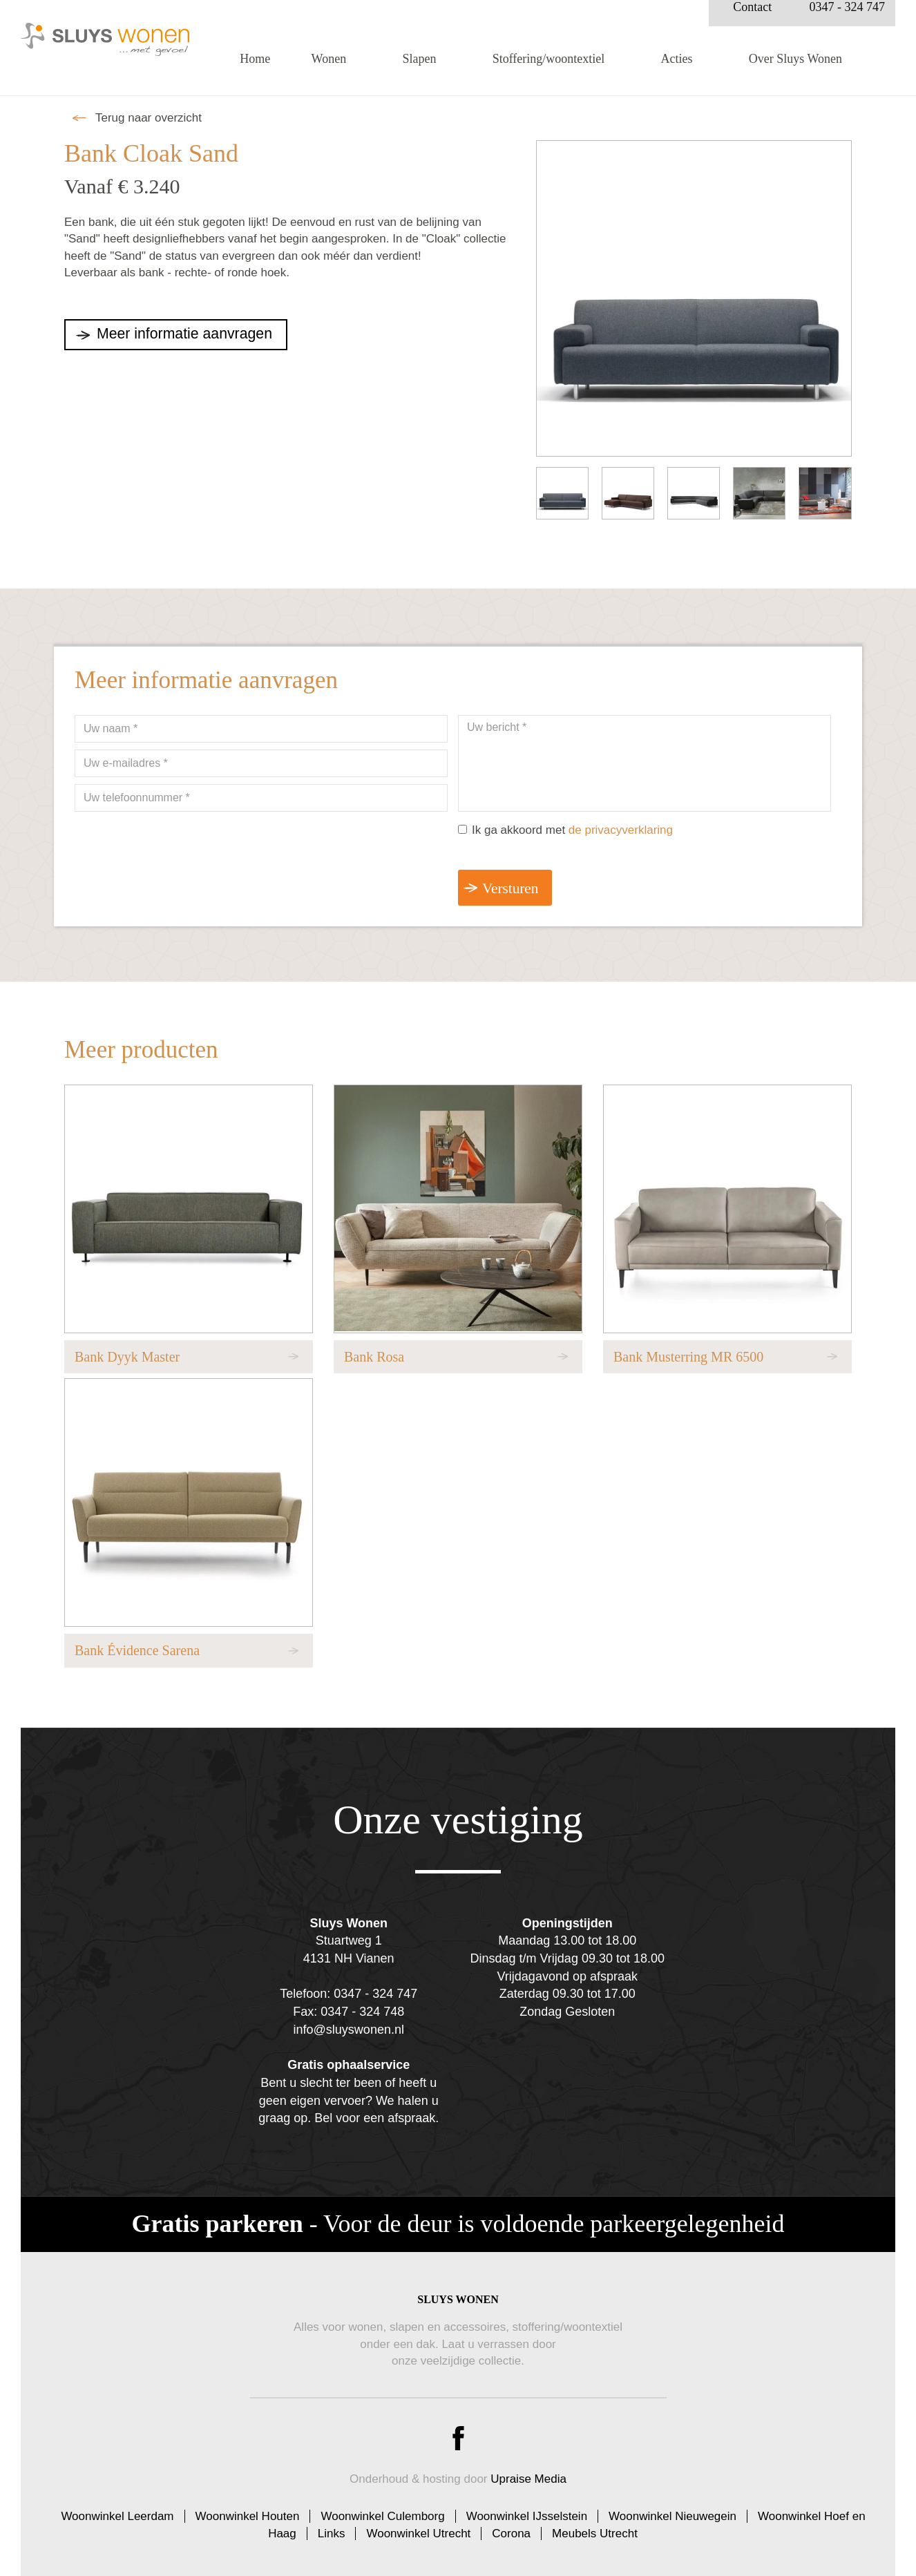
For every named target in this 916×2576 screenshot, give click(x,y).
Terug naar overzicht (148, 117)
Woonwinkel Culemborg (382, 2508)
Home (255, 70)
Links (331, 2525)
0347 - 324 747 (848, 19)
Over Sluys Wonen (795, 70)
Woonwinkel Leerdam (117, 2508)
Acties (677, 70)
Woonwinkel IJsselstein (526, 2508)
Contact (752, 19)
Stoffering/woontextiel (549, 70)
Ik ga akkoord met (572, 830)
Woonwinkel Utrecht (418, 2525)
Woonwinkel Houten (247, 2508)
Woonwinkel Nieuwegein (672, 2508)
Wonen (329, 70)
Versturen (512, 888)
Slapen (419, 70)
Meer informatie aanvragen (192, 334)
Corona (511, 2525)
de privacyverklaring (621, 830)
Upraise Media (528, 2471)
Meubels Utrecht (595, 2525)
